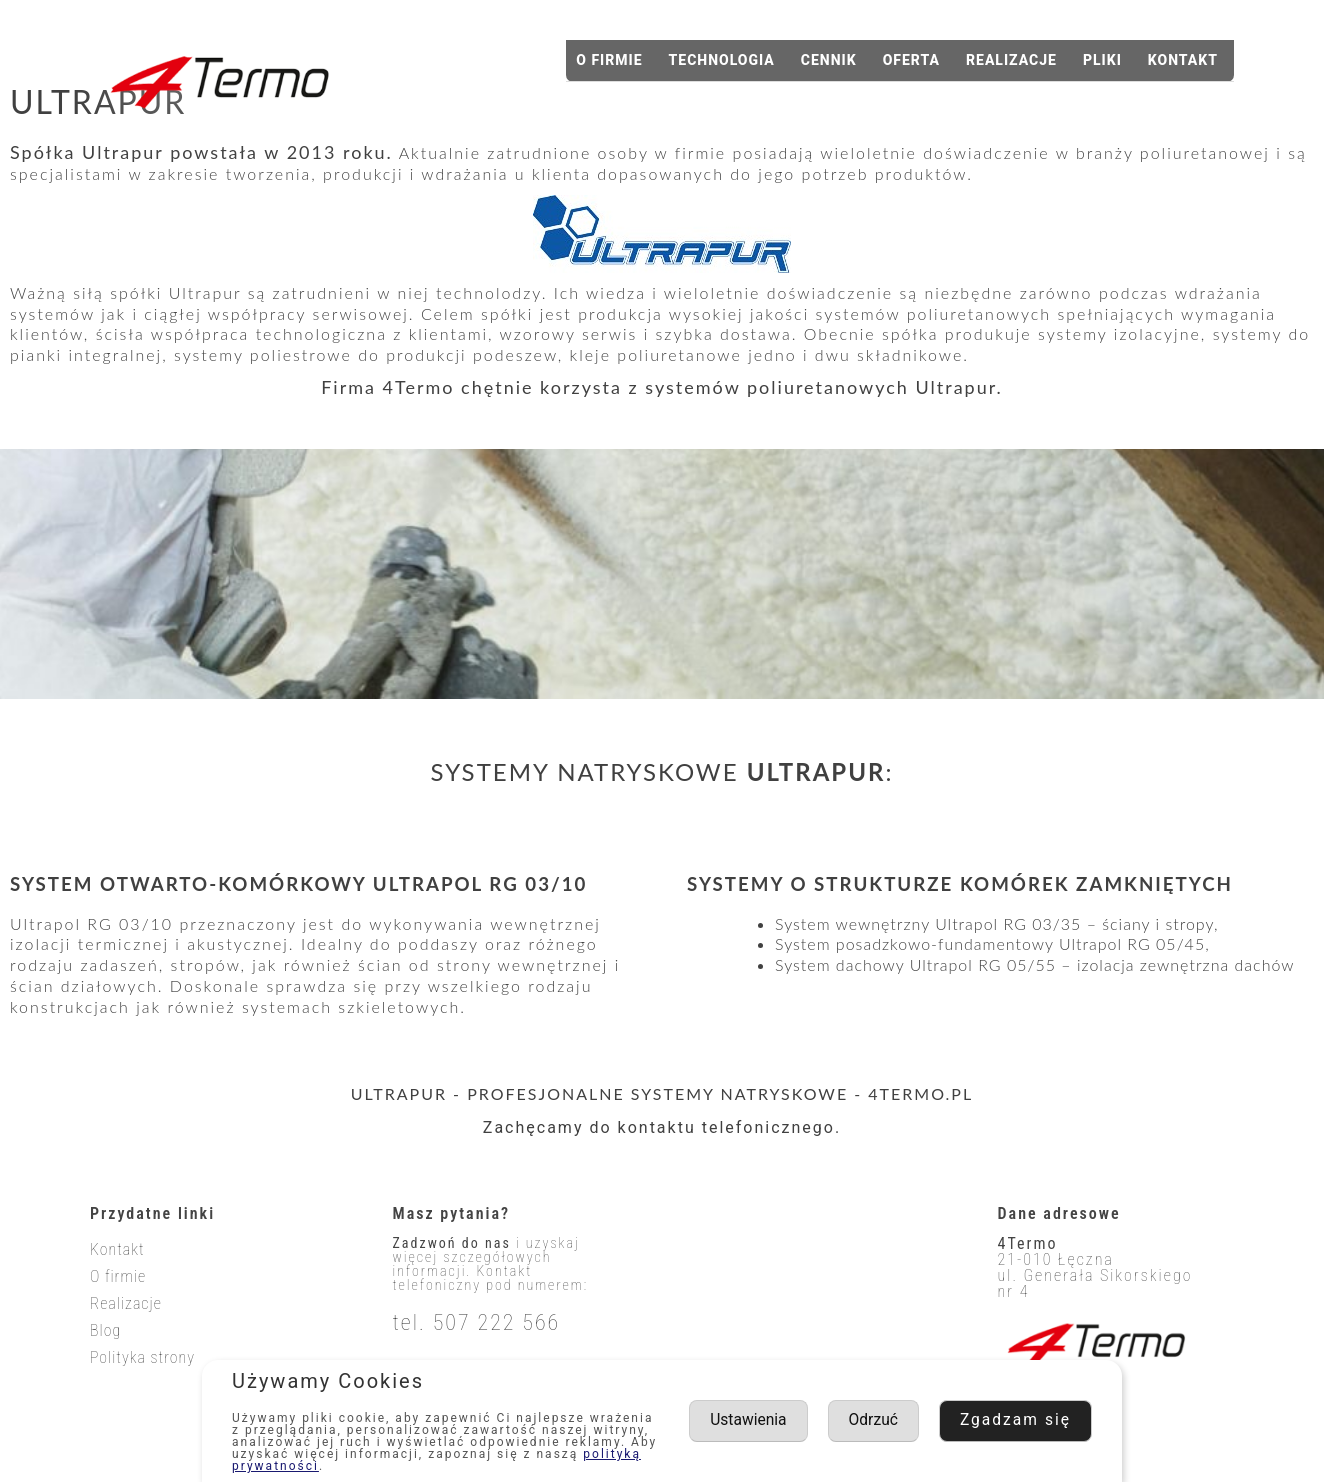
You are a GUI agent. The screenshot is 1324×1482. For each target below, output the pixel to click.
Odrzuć (1045, 1420)
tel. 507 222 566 (477, 1322)
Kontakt (1183, 60)
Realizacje (1011, 60)
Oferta (911, 60)
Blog (105, 1330)
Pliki (1102, 60)
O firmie (609, 60)
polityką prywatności (307, 1466)
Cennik (829, 60)
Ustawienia (919, 1420)
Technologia (722, 60)
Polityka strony (142, 1357)
